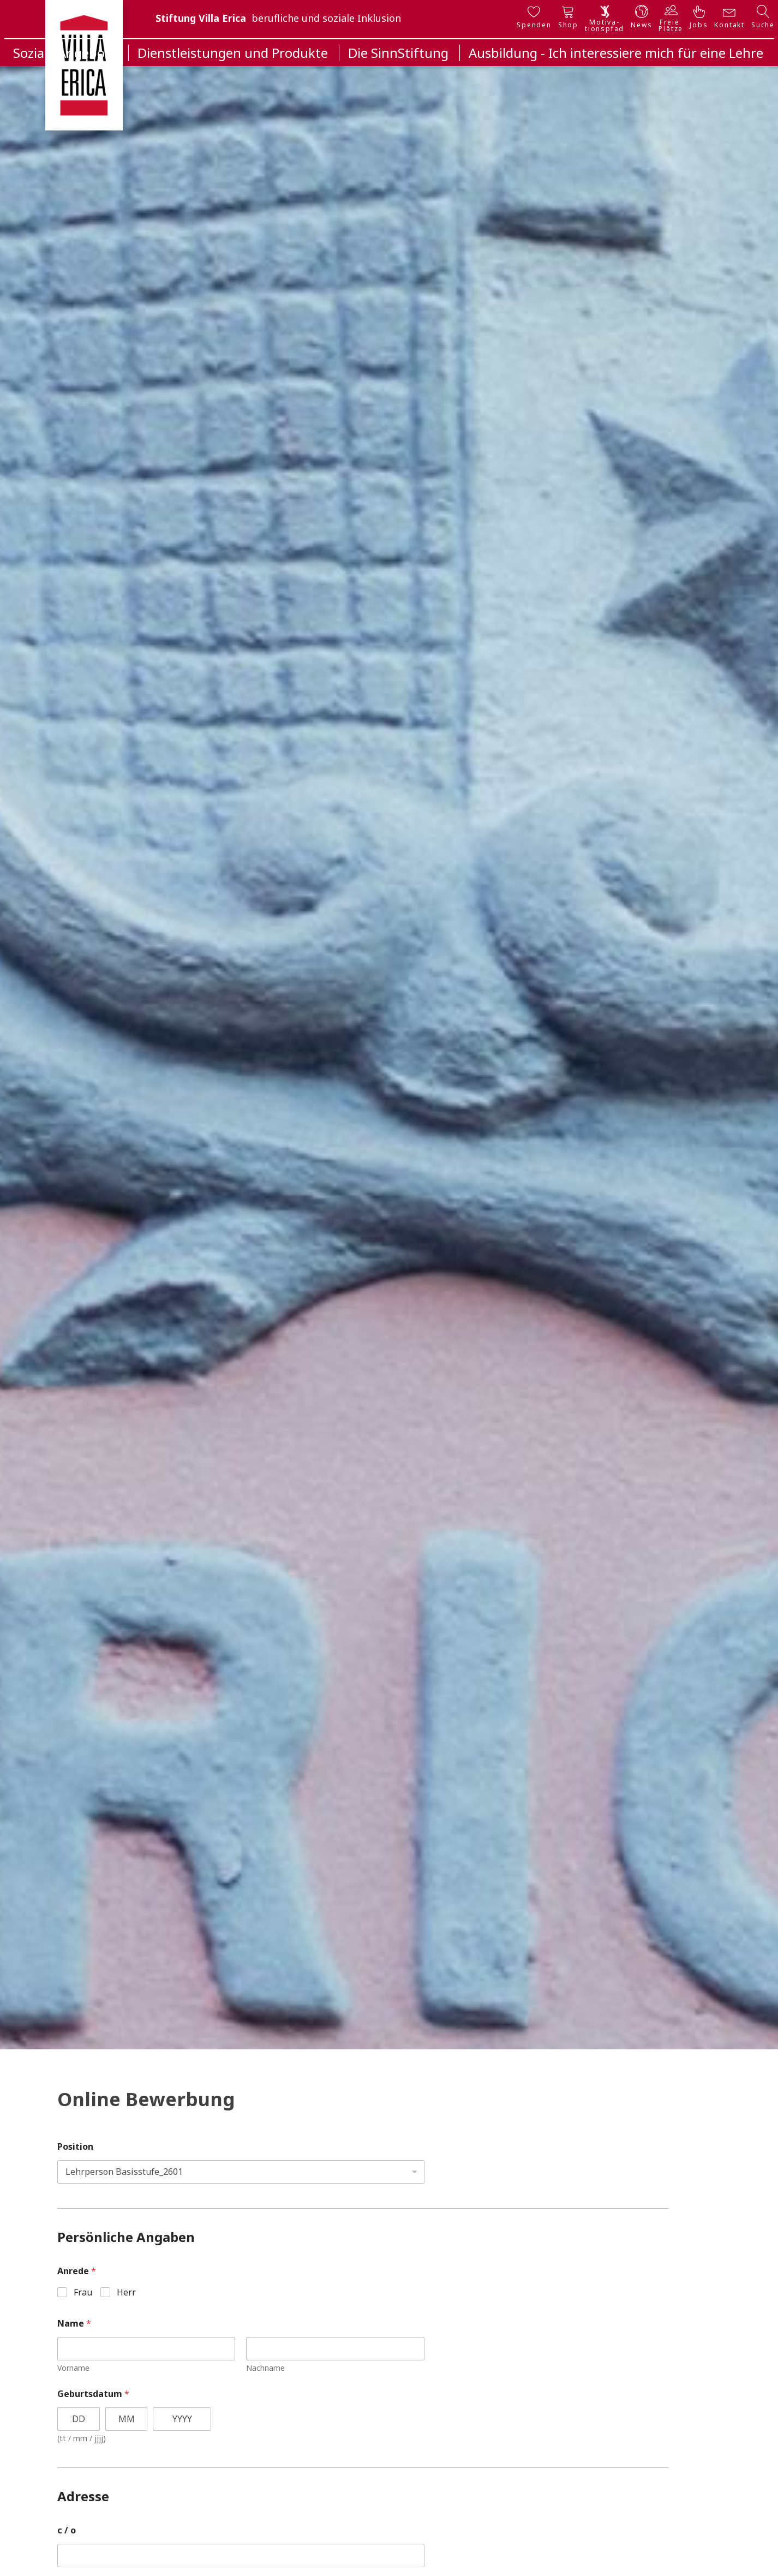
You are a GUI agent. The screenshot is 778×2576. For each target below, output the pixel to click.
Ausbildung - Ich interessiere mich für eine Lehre (616, 53)
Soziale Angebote (65, 53)
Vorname (73, 2367)
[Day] (78, 2419)
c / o (66, 2530)
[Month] (126, 2419)
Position (75, 2147)
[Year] (182, 2419)
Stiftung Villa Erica (200, 18)
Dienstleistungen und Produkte (232, 53)
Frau (83, 2292)
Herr (126, 2292)
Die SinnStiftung (398, 53)
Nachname (265, 2367)
